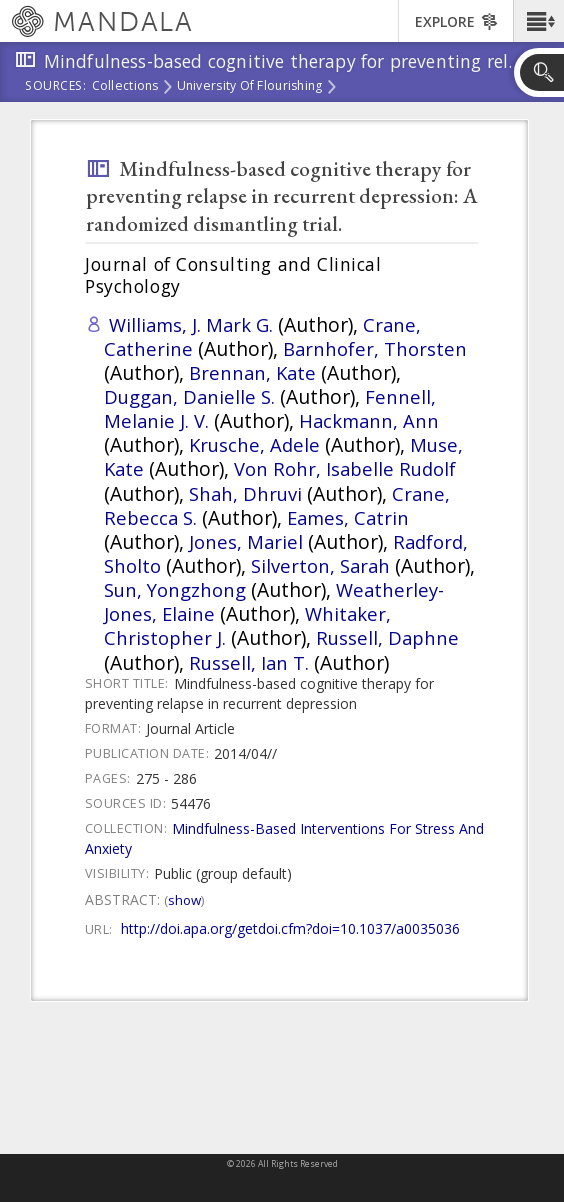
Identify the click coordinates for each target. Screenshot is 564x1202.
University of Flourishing (250, 87)
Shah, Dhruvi (245, 493)
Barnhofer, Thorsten (375, 348)
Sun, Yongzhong (175, 589)
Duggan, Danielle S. (189, 396)
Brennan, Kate (252, 372)
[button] (538, 21)
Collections (125, 87)
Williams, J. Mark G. (191, 324)
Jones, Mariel (246, 541)
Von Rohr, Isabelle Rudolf (345, 468)
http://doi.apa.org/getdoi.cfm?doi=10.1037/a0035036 (290, 928)
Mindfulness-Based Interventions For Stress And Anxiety (284, 838)
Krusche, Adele (254, 444)
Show (184, 900)
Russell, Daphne (387, 637)
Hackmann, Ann (369, 420)
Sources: (56, 87)
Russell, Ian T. (249, 662)
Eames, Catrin (348, 517)
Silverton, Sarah (320, 565)
